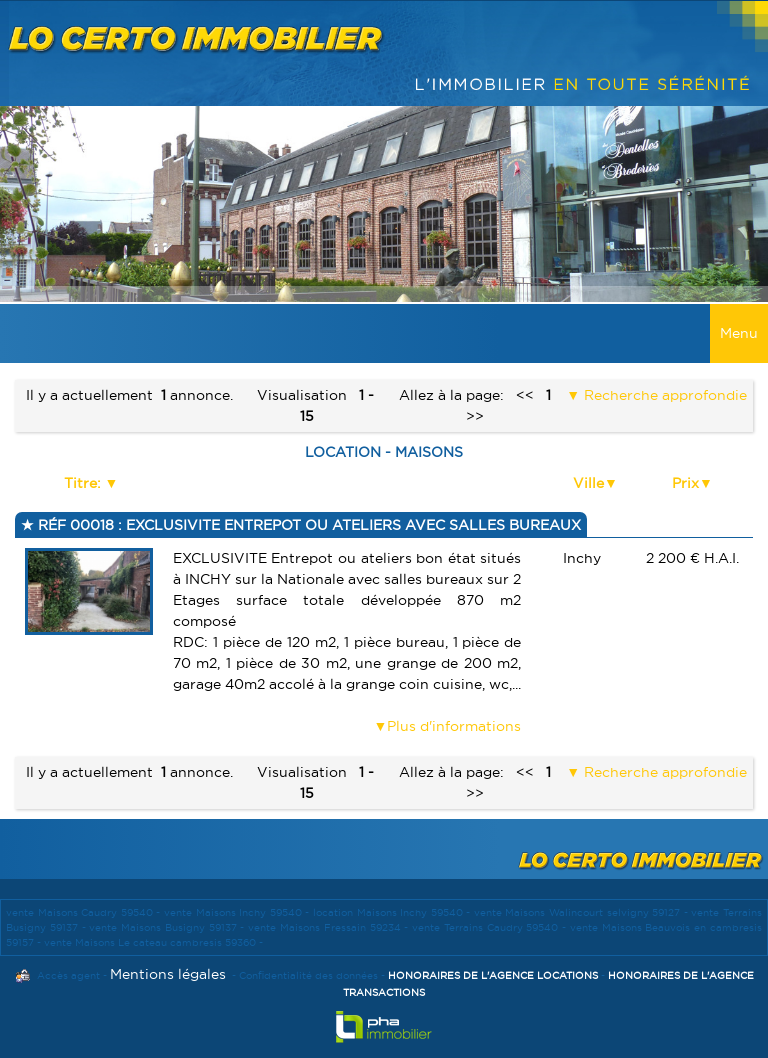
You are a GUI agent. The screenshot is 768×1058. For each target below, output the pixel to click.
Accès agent (68, 975)
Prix (685, 483)
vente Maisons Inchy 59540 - (238, 912)
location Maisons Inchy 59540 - (393, 912)
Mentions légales (168, 974)
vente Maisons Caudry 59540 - (85, 912)
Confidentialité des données (308, 975)
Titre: (84, 483)
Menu (739, 333)
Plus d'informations (454, 726)
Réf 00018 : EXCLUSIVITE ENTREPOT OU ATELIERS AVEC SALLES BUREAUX (307, 525)
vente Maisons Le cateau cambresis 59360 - (153, 942)
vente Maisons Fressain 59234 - (330, 927)
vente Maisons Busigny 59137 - (168, 927)
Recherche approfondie (663, 395)
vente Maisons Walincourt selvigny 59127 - (583, 912)
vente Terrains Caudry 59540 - (491, 927)
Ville (588, 483)
